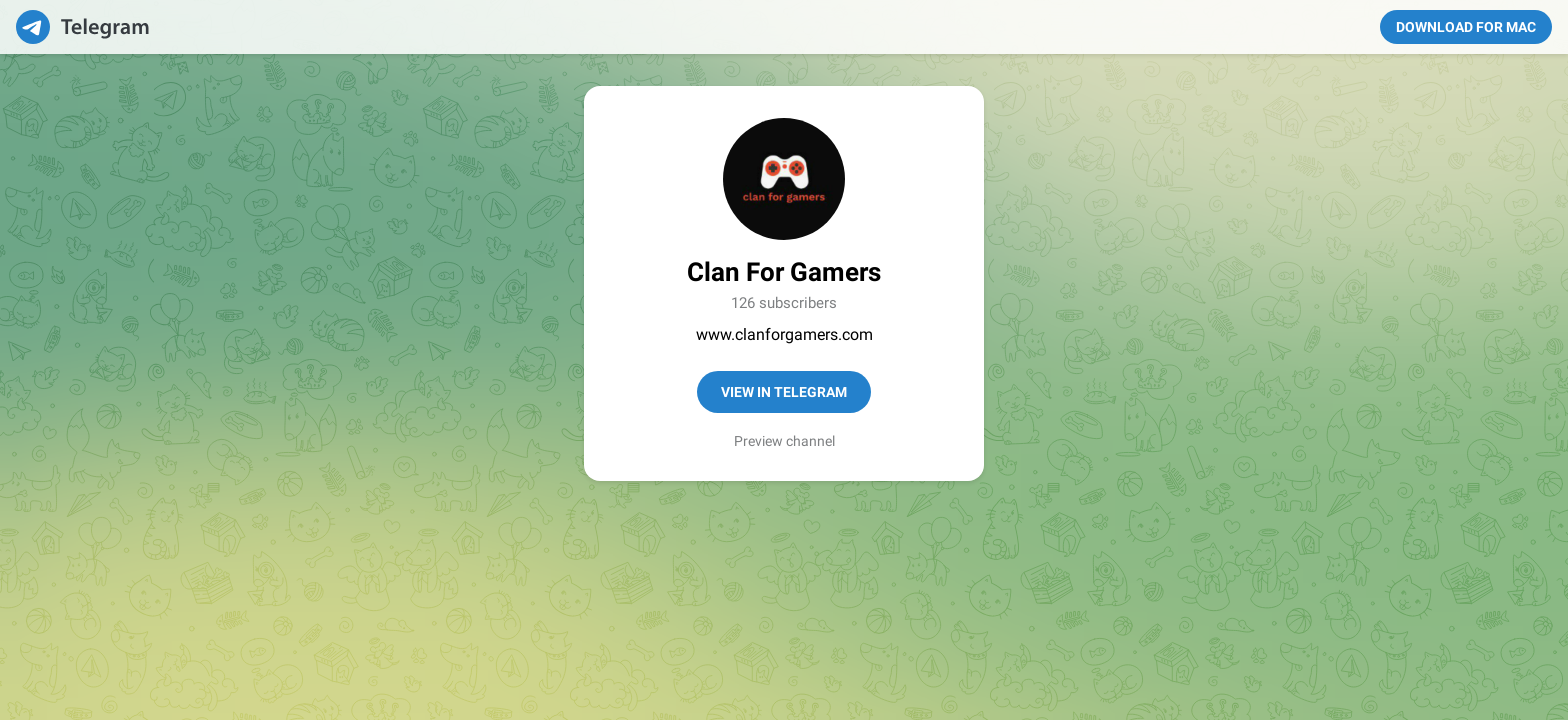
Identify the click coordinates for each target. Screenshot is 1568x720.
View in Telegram (784, 392)
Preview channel (784, 441)
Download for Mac (1466, 27)
